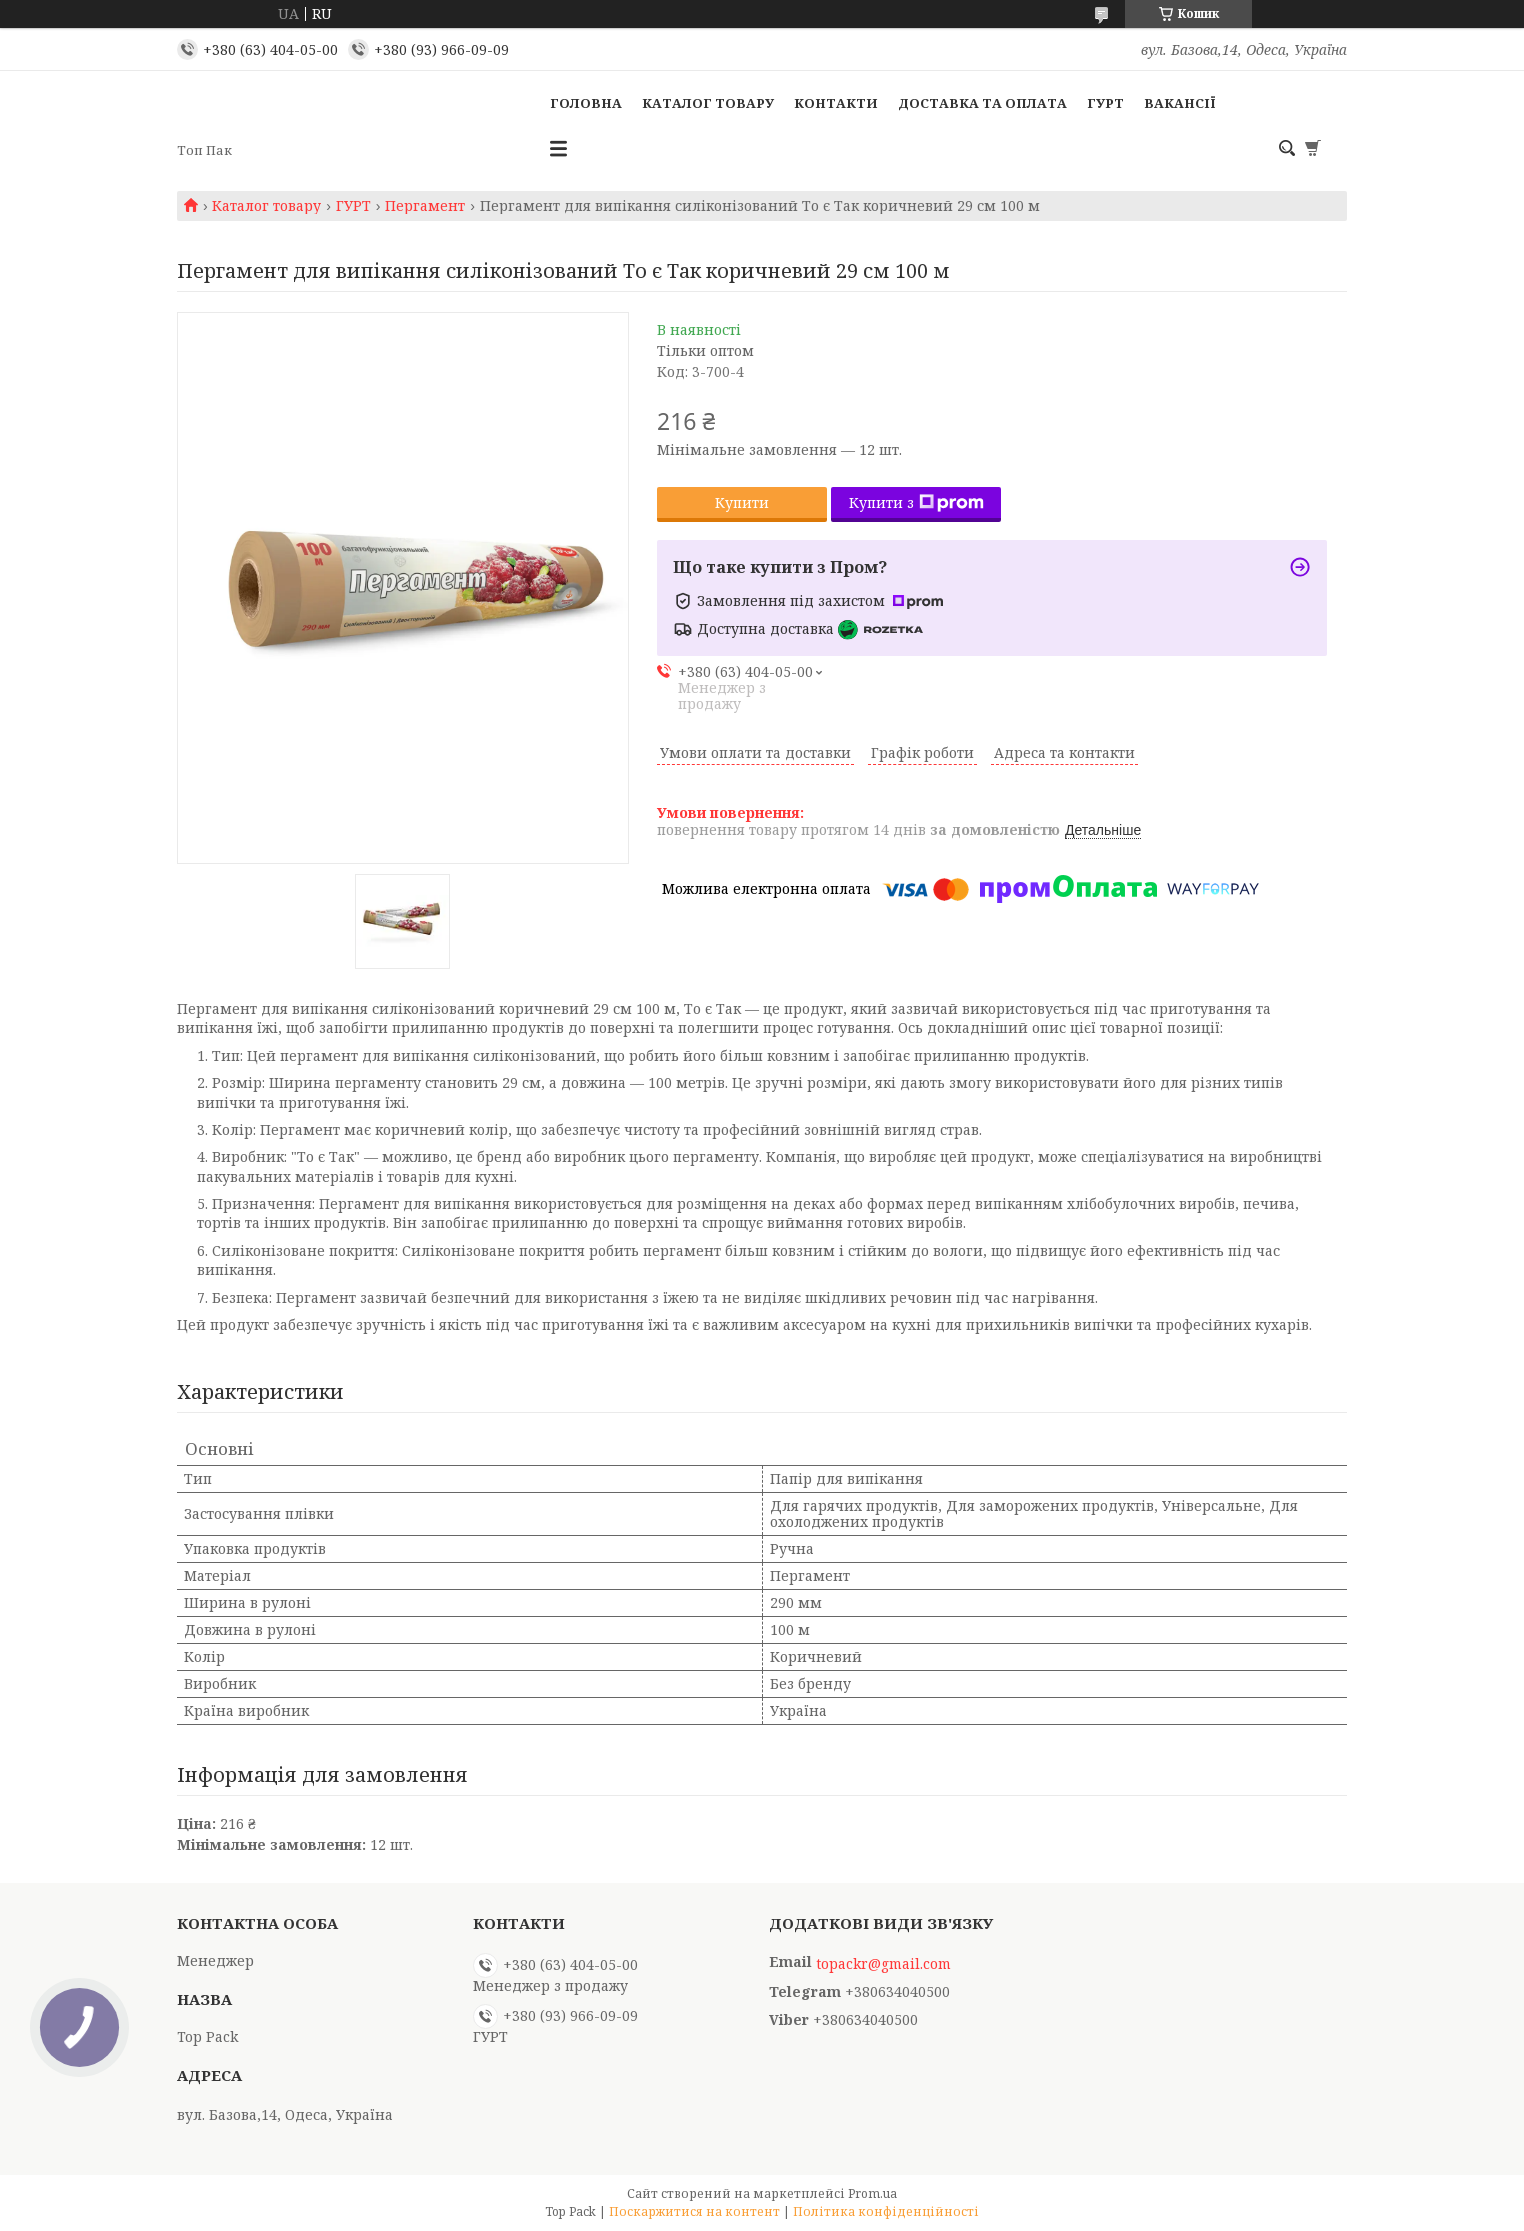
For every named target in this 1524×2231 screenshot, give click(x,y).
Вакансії (1180, 103)
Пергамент (425, 206)
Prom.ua (872, 2193)
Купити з (916, 502)
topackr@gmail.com (883, 1964)
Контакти (836, 103)
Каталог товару (708, 103)
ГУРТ (1105, 103)
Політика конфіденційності (886, 2211)
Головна (586, 103)
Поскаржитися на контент (694, 2211)
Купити (742, 502)
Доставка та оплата (982, 103)
